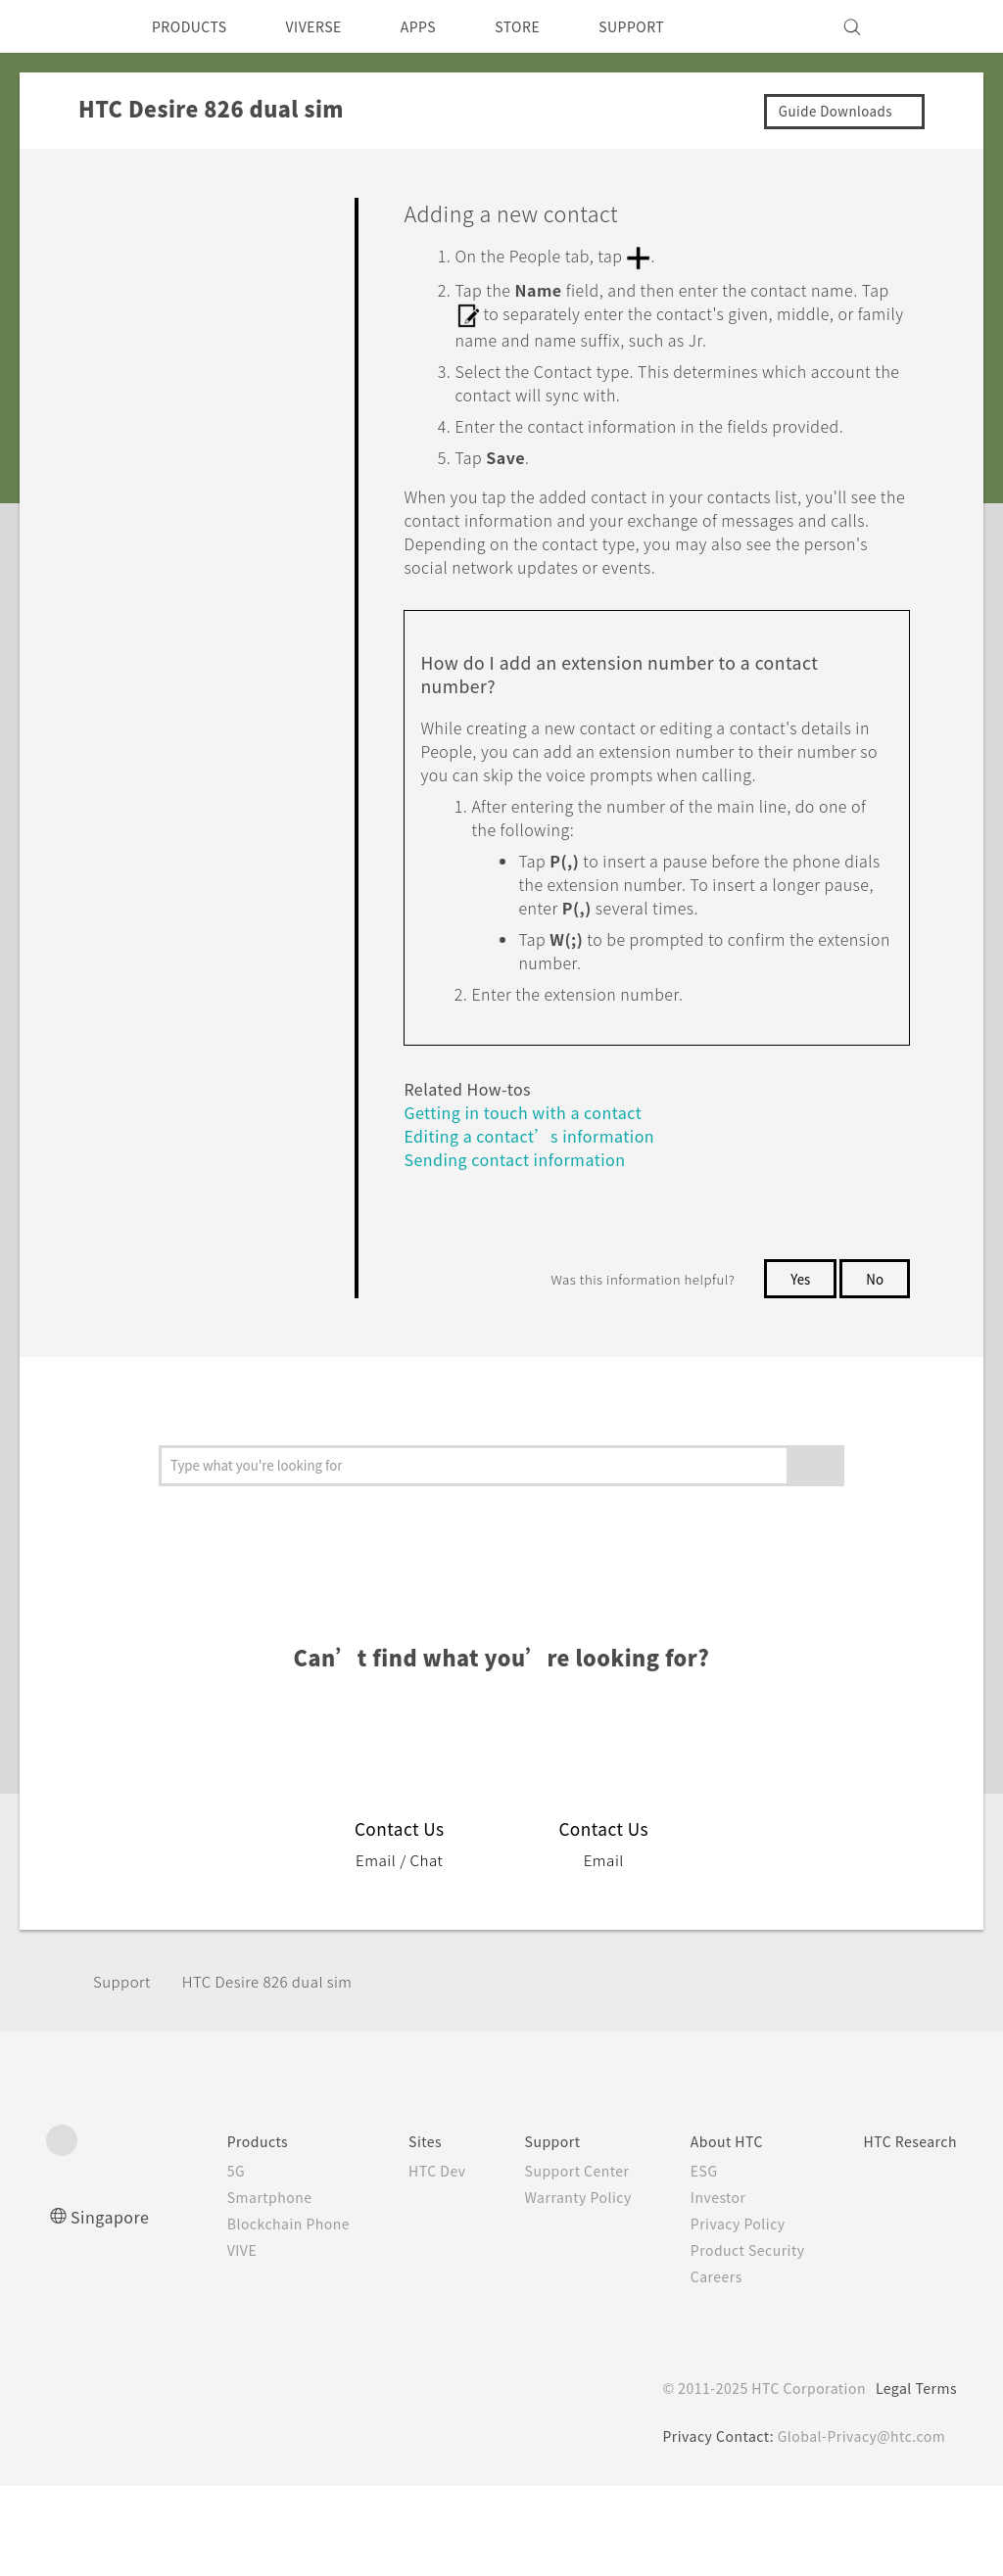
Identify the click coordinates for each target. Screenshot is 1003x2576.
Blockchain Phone (249, 2313)
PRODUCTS (195, 26)
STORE (550, 26)
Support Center (555, 2261)
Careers (699, 2366)
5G (192, 2261)
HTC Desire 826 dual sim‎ (281, 2071)
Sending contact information (523, 1250)
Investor (701, 2287)
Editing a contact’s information (530, 1226)
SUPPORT (671, 26)
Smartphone (228, 2287)
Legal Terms (913, 2478)
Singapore (113, 2306)
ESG (686, 2261)
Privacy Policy (722, 2313)
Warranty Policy (556, 2287)
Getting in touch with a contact (534, 1203)
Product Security (732, 2340)
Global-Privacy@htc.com (859, 2526)
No (874, 1369)
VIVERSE (330, 26)
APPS (444, 26)
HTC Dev (407, 2261)
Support (124, 2071)
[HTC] (69, 26)
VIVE (201, 2340)
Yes (796, 1369)
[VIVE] (930, 26)
